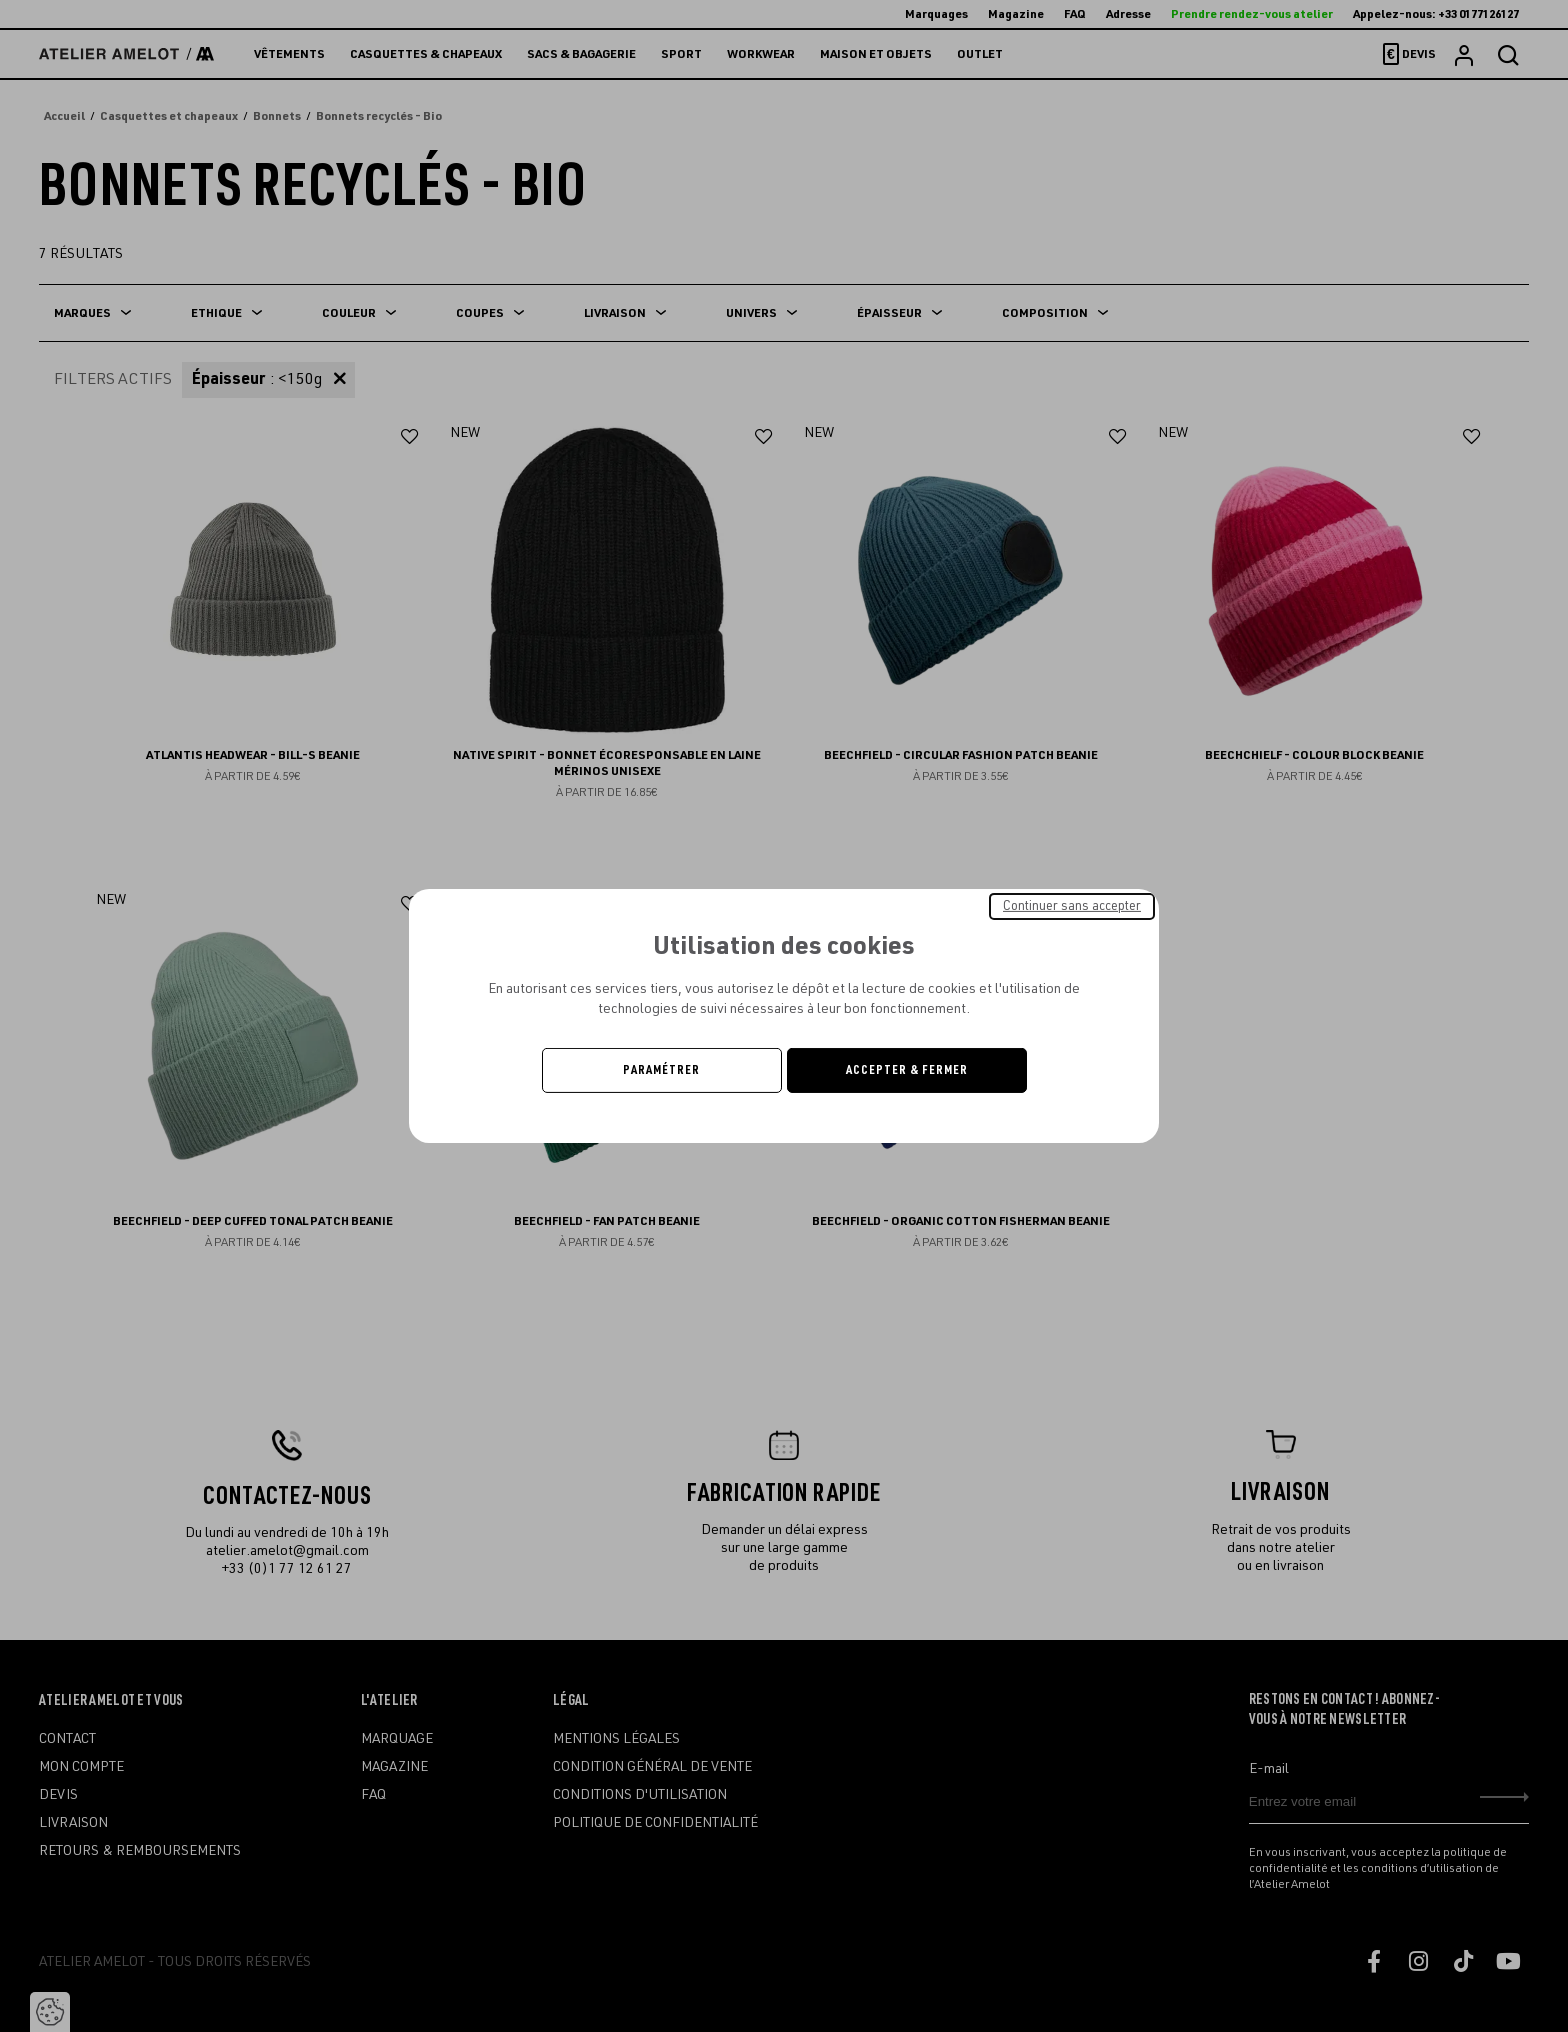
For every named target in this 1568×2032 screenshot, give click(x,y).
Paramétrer (661, 1070)
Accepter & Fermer (907, 1070)
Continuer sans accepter (1072, 906)
